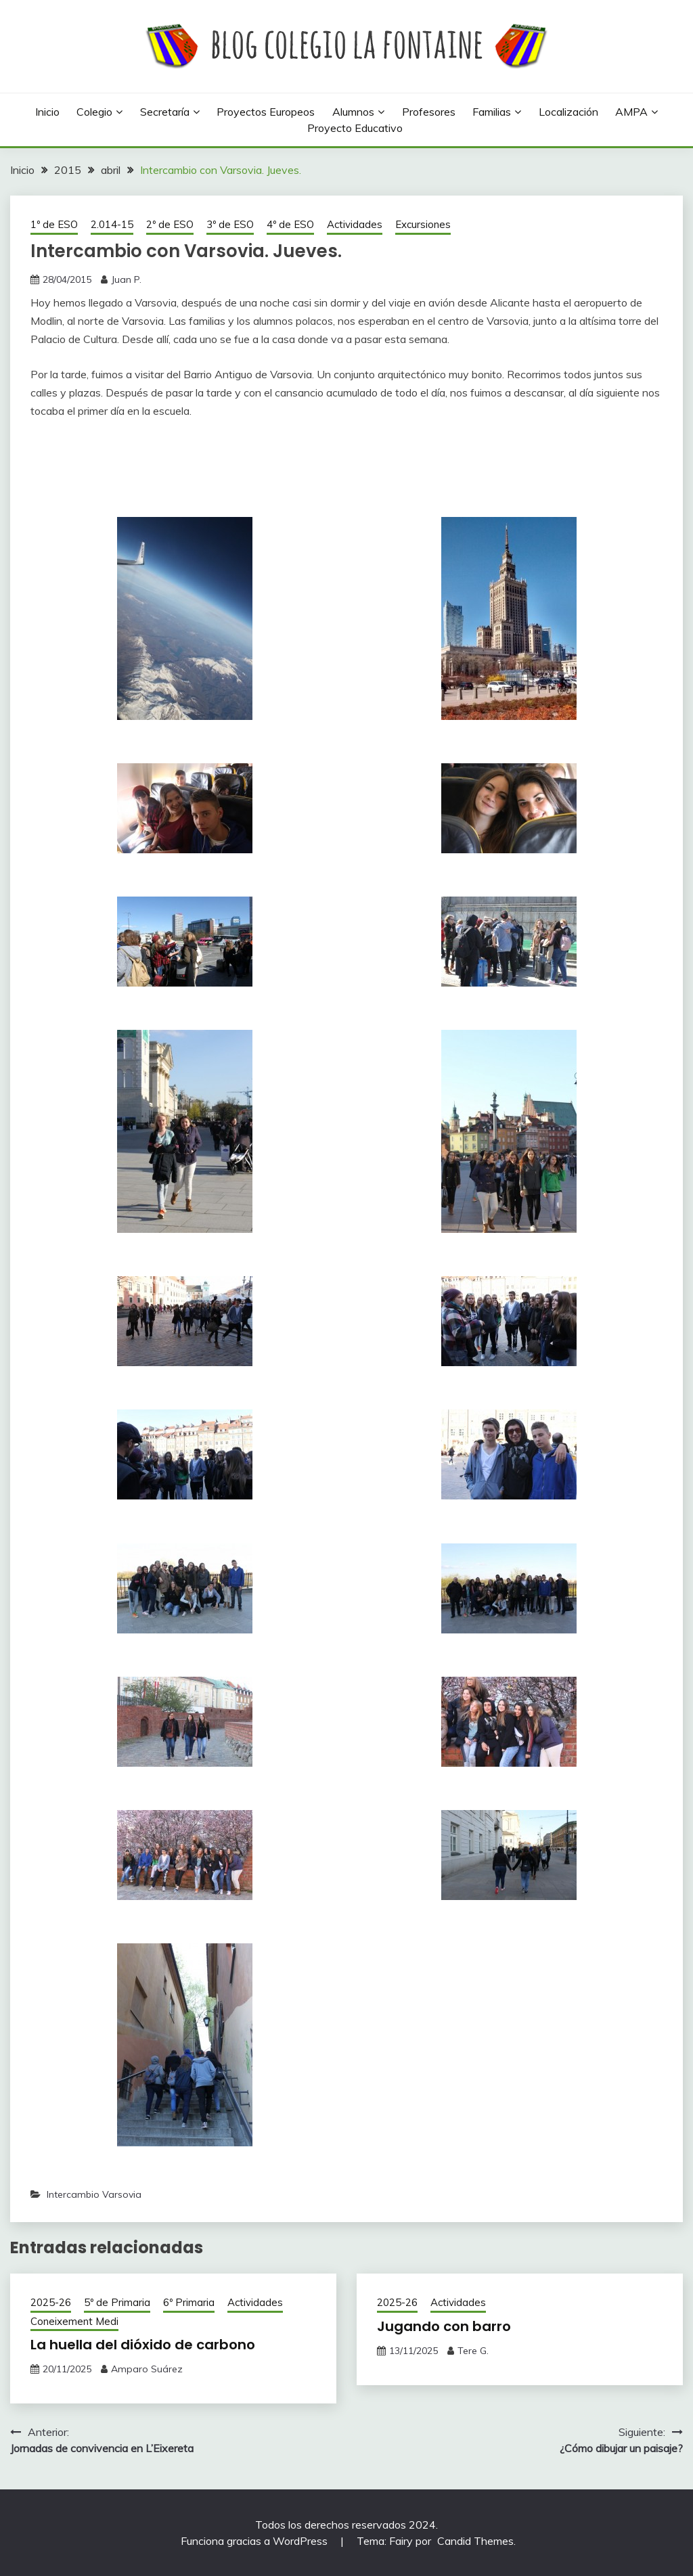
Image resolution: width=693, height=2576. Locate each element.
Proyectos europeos (266, 111)
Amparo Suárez (147, 2369)
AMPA (631, 111)
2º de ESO (170, 224)
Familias (491, 111)
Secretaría (164, 111)
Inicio (47, 111)
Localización (568, 111)
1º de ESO (54, 224)
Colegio (94, 111)
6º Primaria (189, 2302)
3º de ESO (230, 224)
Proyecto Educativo (355, 128)
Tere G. (473, 2351)
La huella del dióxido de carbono (142, 2344)
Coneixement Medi (74, 2321)
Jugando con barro (444, 2326)
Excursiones (423, 224)
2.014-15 (112, 224)
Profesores (428, 111)
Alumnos (353, 111)
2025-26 (50, 2302)
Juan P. (126, 279)
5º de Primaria (117, 2302)
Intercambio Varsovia (94, 2194)
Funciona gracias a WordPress (255, 2541)
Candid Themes (475, 2541)
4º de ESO (290, 224)
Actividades (354, 224)
